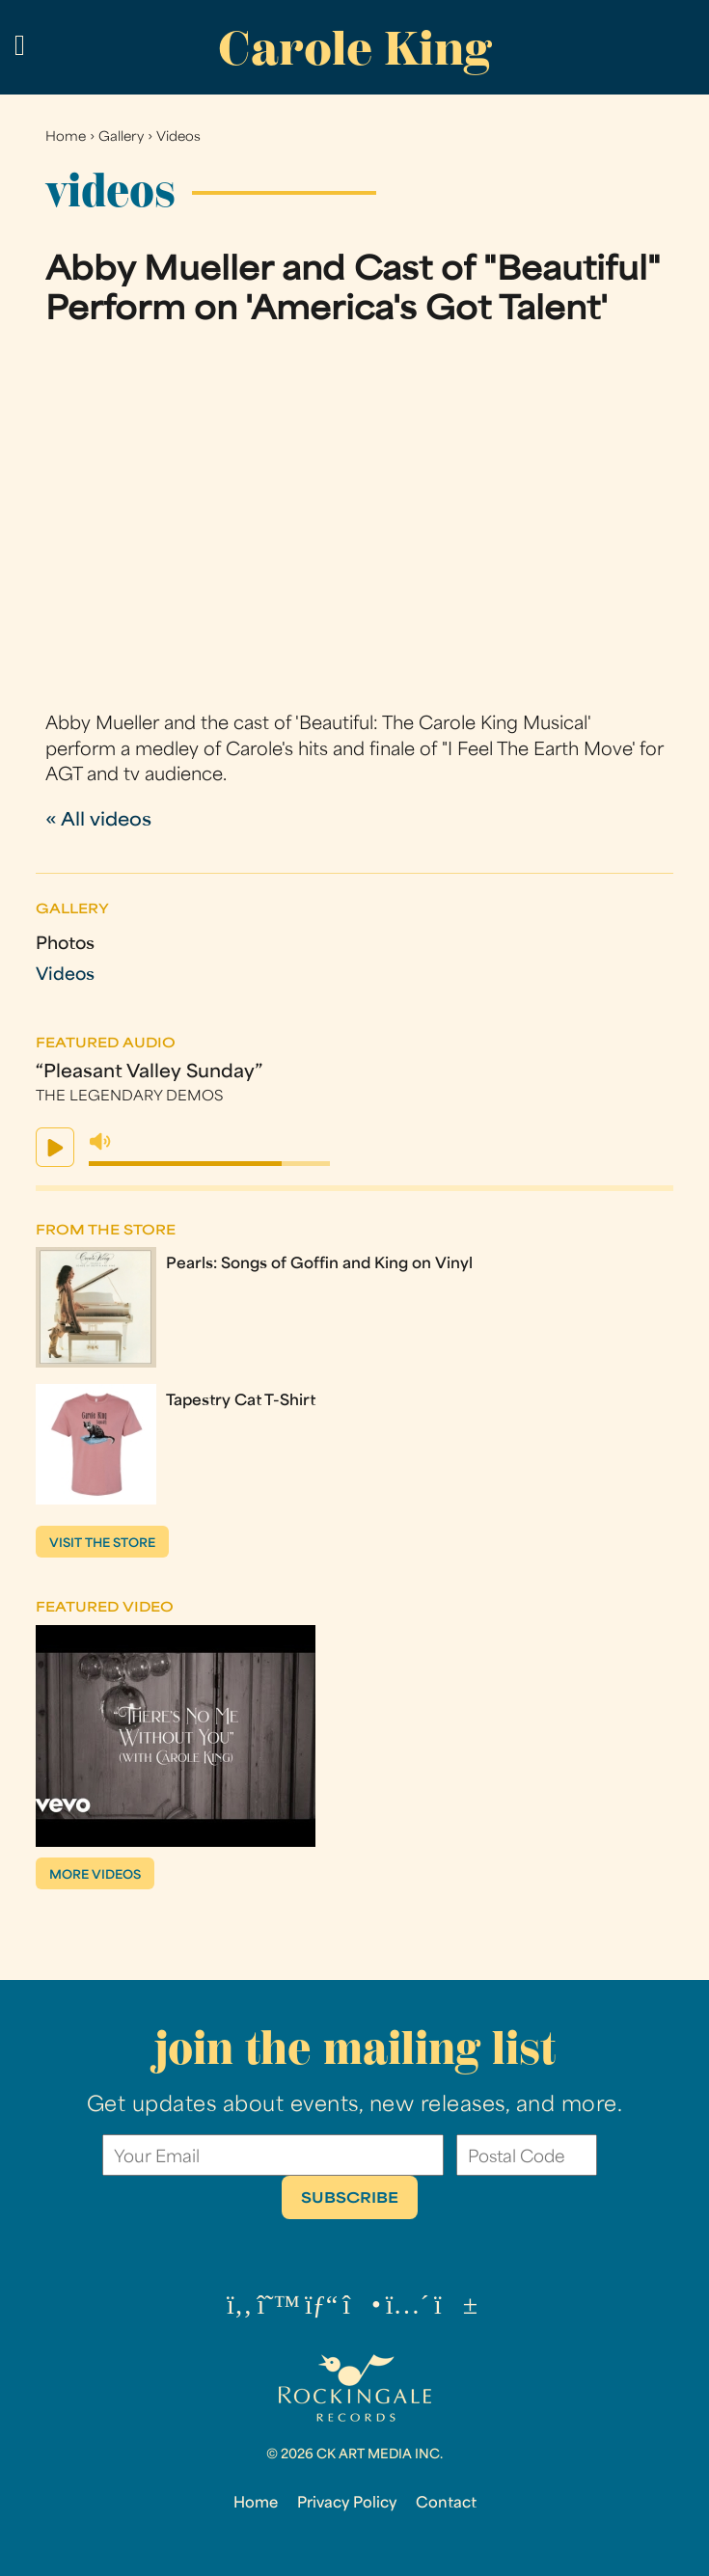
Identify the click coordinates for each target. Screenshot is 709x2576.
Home (65, 137)
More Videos (95, 1876)
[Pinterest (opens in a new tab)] (321, 2306)
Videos (178, 137)
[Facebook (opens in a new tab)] (239, 2306)
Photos (65, 944)
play (55, 1147)
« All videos (98, 821)
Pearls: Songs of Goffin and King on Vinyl (319, 1264)
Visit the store (102, 1544)
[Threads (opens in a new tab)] (278, 2306)
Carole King (355, 48)
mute (100, 1141)
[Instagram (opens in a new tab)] (361, 2306)
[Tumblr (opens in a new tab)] (407, 2306)
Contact (446, 2503)
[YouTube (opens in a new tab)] (455, 2306)
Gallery (121, 137)
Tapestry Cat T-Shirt (240, 1401)
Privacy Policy (346, 2503)
